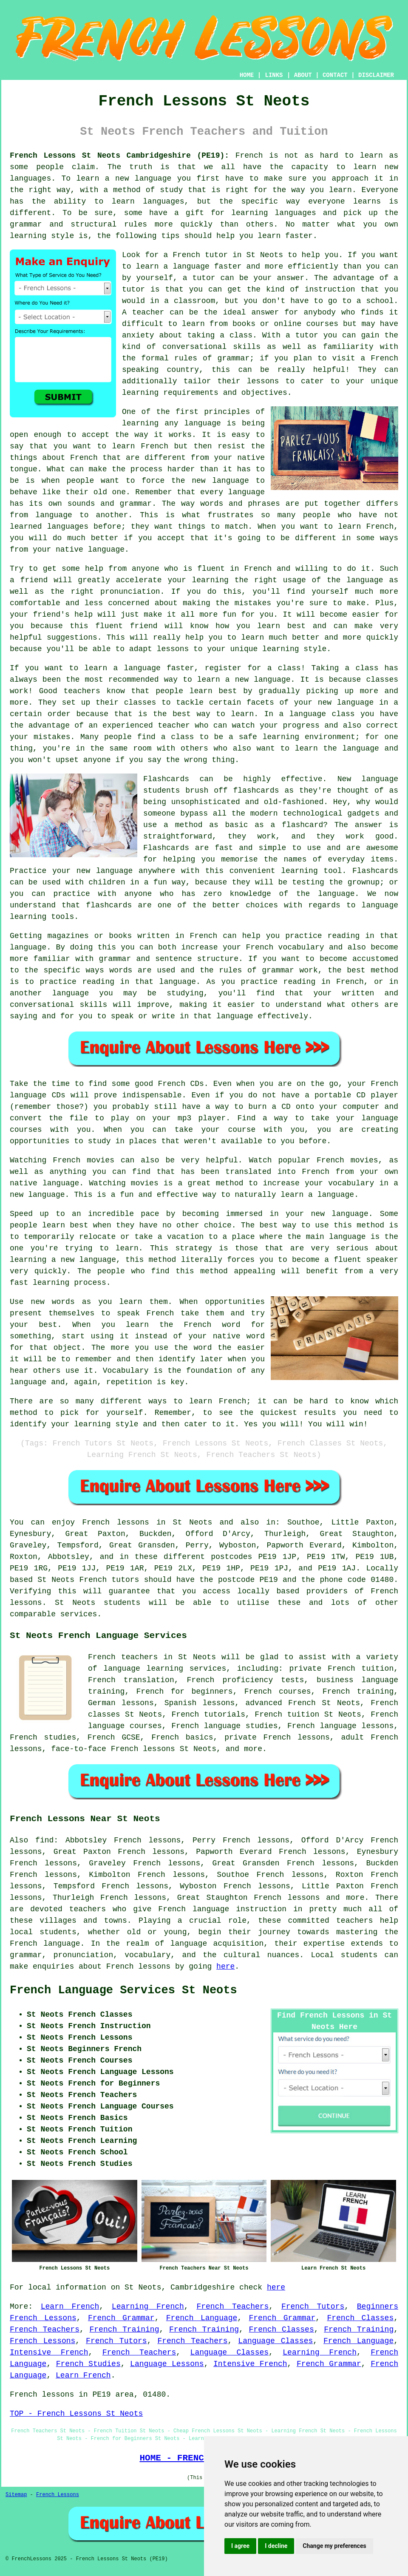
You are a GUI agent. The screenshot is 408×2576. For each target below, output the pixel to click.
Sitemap (16, 2495)
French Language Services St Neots (123, 1990)
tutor (203, 278)
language (188, 1943)
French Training (124, 2329)
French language (45, 1943)
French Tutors (312, 2306)
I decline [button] (276, 2545)
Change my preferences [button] (334, 2545)
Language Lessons (167, 2364)
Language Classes (275, 2341)
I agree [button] (240, 2545)
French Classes (360, 2318)
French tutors (109, 1580)
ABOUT (303, 75)
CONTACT (335, 75)
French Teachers (232, 2306)
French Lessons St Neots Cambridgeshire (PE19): (119, 155)
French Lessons (42, 2341)
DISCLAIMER (376, 75)
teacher (148, 312)
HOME (247, 75)
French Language (202, 2318)
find (44, 1840)
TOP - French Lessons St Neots (76, 2413)
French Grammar (121, 2318)
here (225, 1966)
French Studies (88, 2364)
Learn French (70, 2306)
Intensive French (49, 2352)
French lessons (115, 1522)
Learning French (148, 2306)
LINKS (274, 75)
